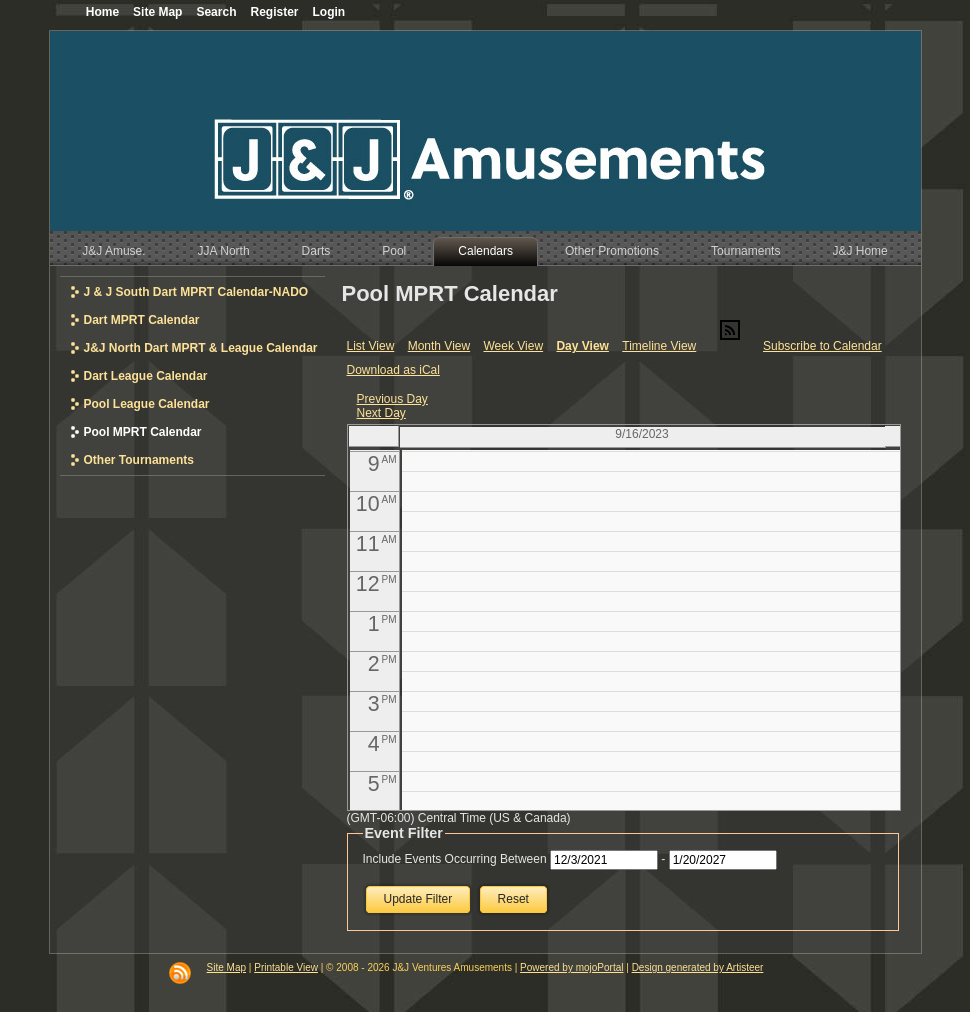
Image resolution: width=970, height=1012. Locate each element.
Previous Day (392, 399)
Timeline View (659, 346)
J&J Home (859, 251)
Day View (582, 346)
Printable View (286, 967)
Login (329, 12)
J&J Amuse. (113, 251)
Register (274, 12)
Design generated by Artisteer (698, 967)
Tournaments (745, 251)
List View (371, 346)
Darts (316, 251)
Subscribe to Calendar (822, 346)
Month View (439, 346)
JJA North (224, 251)
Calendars (485, 251)
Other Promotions (612, 251)
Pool (394, 251)
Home (102, 12)
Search (216, 12)
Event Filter (404, 833)
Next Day (381, 413)
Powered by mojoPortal (571, 967)
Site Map (226, 967)
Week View (513, 346)
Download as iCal (393, 370)
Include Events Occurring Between (455, 859)
